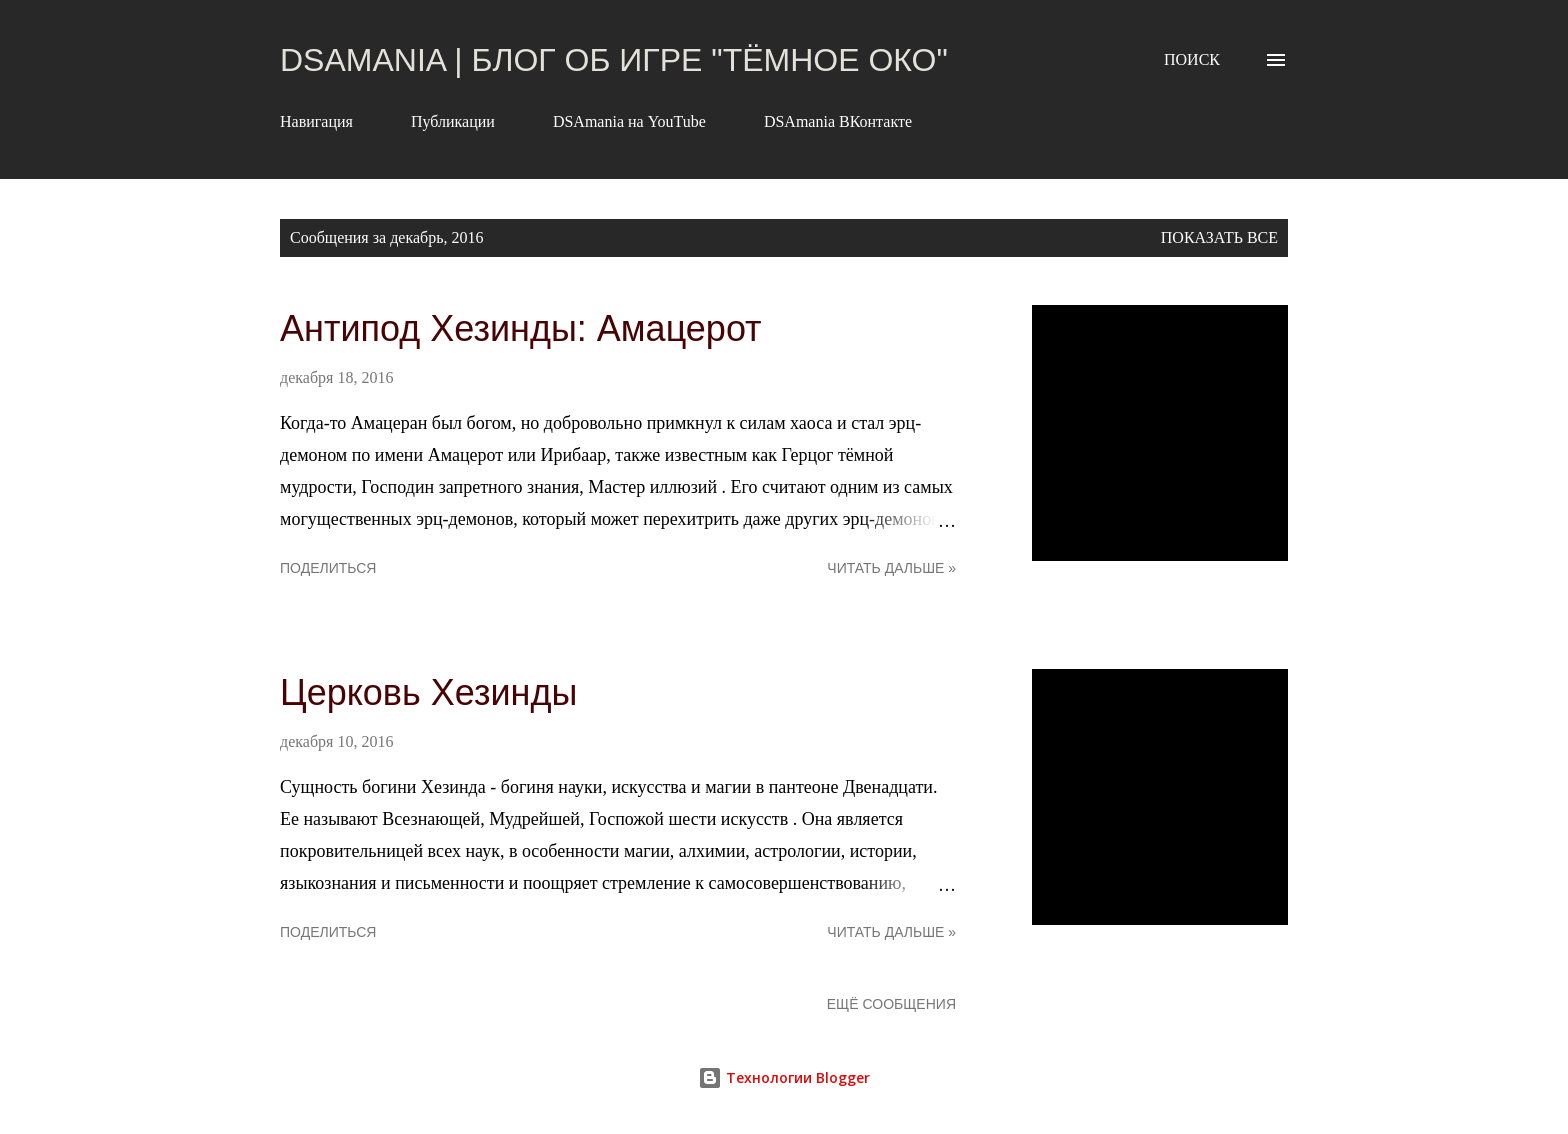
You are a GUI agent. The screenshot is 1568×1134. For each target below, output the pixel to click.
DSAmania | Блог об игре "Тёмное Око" (614, 60)
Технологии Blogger (784, 1077)
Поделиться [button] (328, 568)
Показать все (1219, 237)
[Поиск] (1192, 60)
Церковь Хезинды (428, 692)
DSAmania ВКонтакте (838, 121)
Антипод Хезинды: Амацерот (521, 328)
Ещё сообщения (891, 1004)
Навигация (316, 121)
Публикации (453, 121)
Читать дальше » (891, 568)
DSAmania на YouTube (629, 121)
